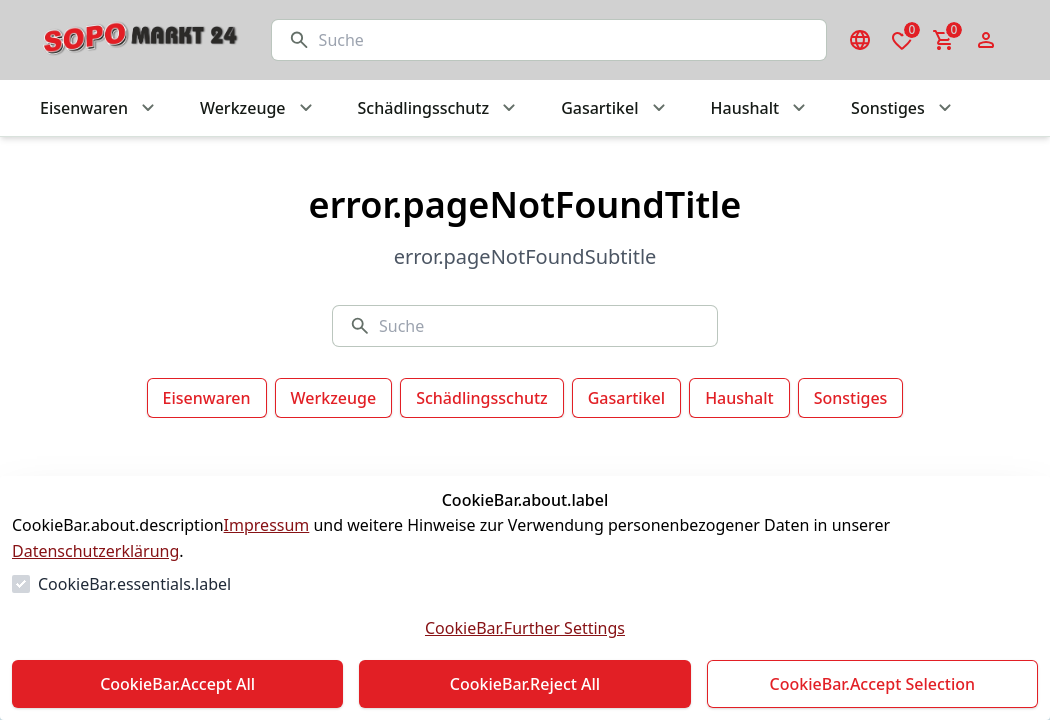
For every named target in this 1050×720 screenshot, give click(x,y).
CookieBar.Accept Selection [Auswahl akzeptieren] (873, 684)
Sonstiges (851, 398)
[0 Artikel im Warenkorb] (944, 40)
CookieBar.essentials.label (134, 584)
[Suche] (564, 40)
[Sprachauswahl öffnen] (860, 40)
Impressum (267, 525)
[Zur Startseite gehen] (136, 39)
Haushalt (739, 398)
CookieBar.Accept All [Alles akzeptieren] (177, 684)
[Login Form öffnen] (986, 40)
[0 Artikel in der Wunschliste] (902, 40)
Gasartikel (626, 398)
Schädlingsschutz (482, 398)
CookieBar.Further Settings (525, 628)
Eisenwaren (207, 398)
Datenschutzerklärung (95, 551)
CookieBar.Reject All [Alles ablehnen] (525, 684)
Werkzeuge (334, 398)
